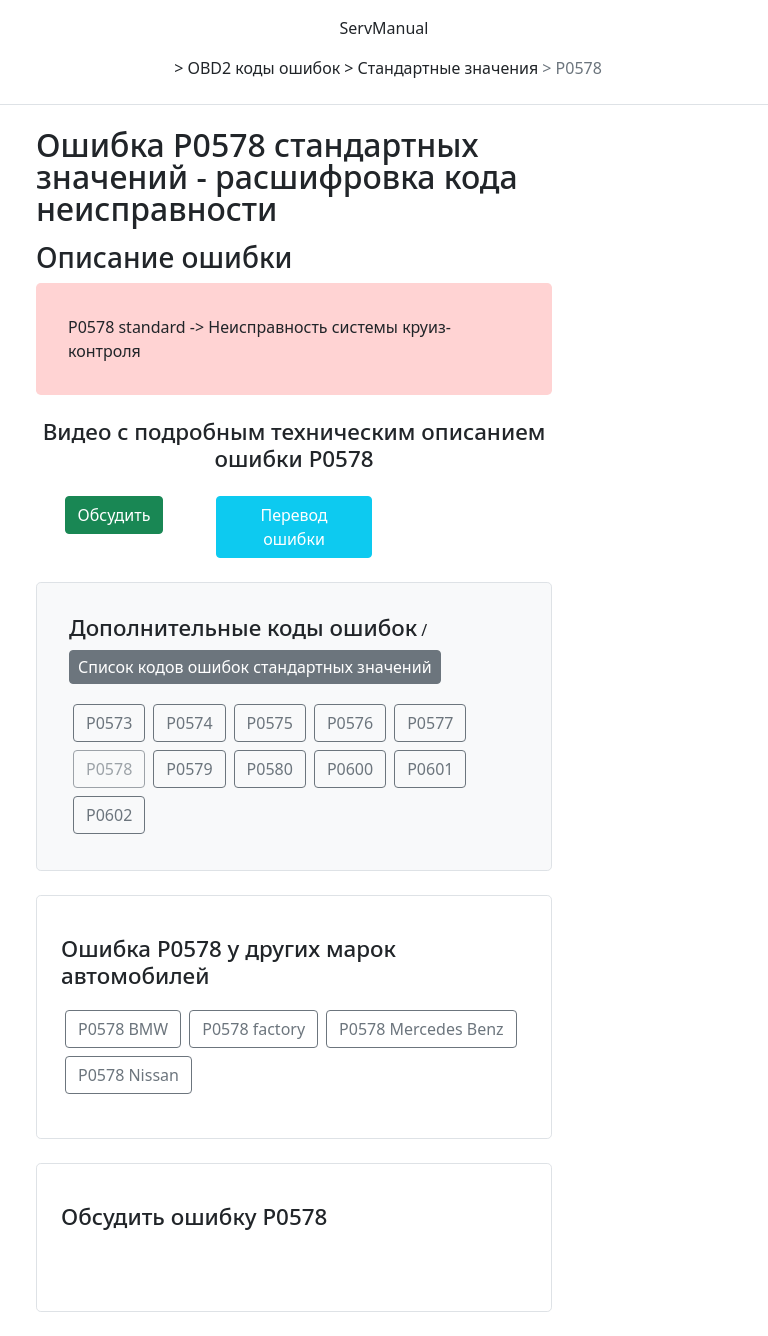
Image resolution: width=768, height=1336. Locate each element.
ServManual (384, 28)
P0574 (189, 723)
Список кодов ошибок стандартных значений (255, 667)
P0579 (189, 769)
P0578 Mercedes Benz (421, 1029)
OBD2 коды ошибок (263, 68)
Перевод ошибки (293, 527)
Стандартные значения (448, 68)
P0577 (430, 723)
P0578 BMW (123, 1029)
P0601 (430, 769)
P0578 (579, 68)
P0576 (350, 723)
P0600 (350, 769)
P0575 (270, 723)
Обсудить (114, 515)
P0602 (109, 815)
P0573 (109, 723)
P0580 (270, 769)
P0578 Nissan (128, 1075)
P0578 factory (253, 1029)
